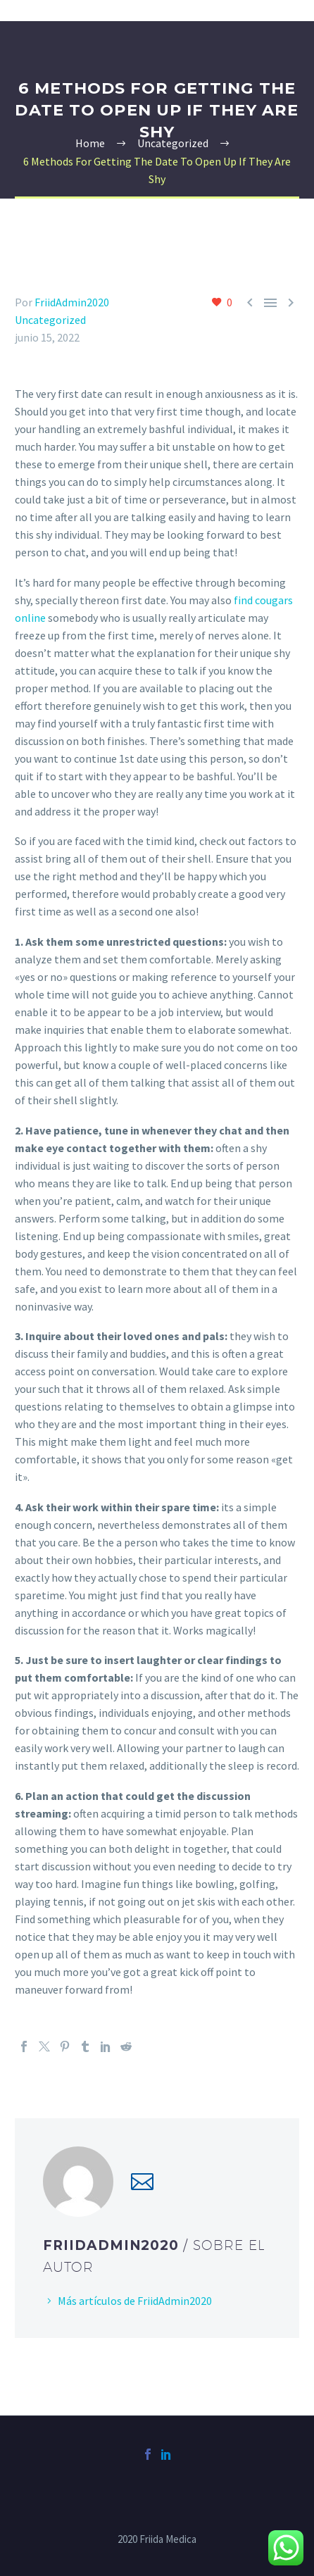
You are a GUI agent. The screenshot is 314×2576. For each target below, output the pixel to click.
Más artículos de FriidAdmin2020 (135, 2301)
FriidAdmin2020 (71, 302)
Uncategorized (50, 320)
